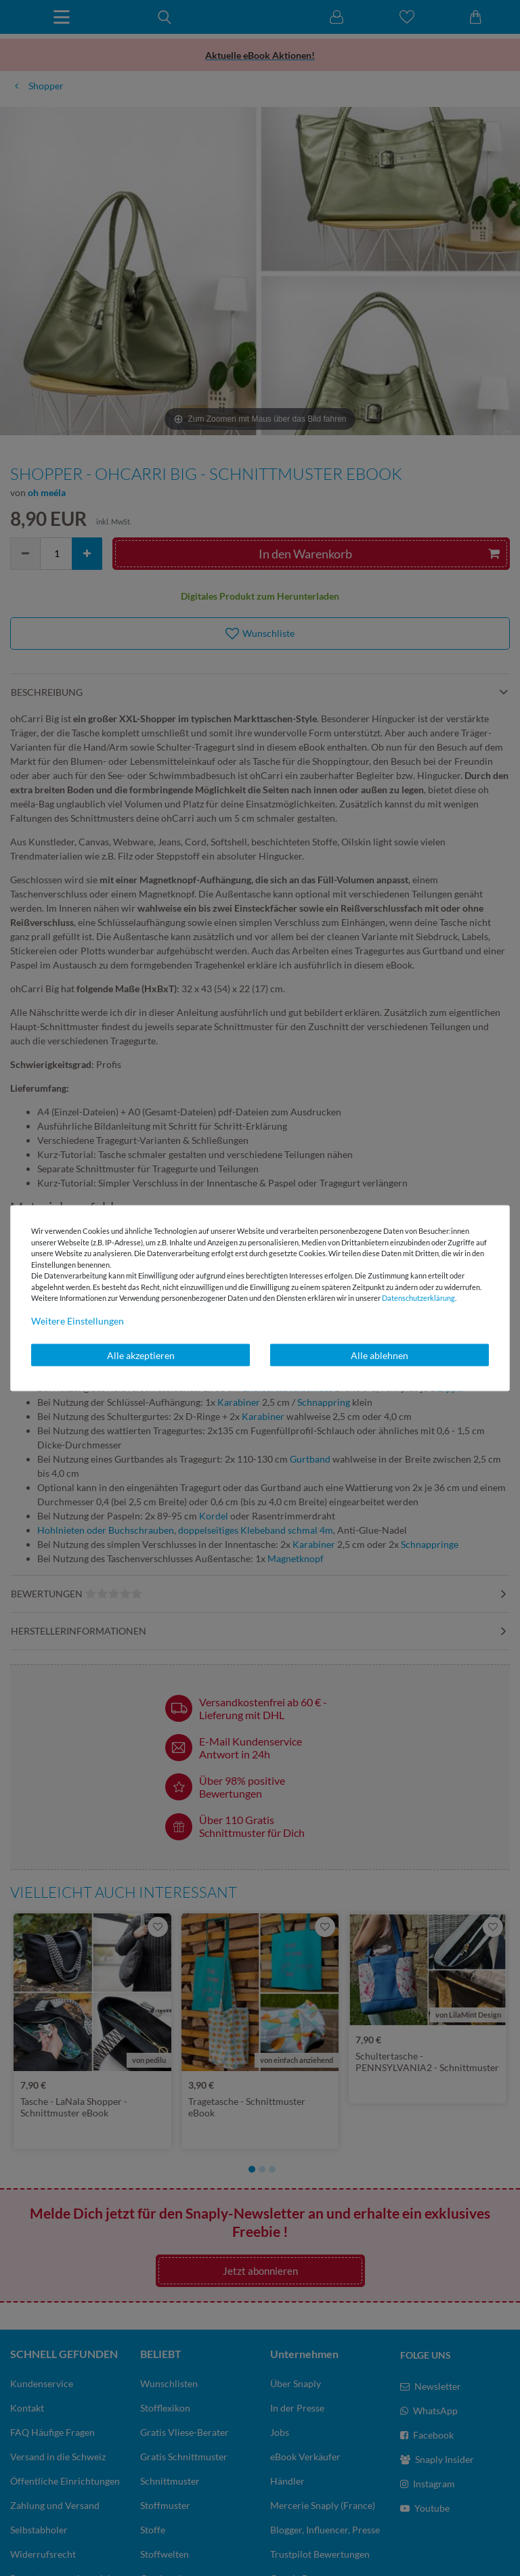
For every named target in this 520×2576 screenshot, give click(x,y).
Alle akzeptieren (141, 1354)
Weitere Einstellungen (77, 1320)
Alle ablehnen (379, 1354)
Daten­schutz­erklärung (418, 1297)
